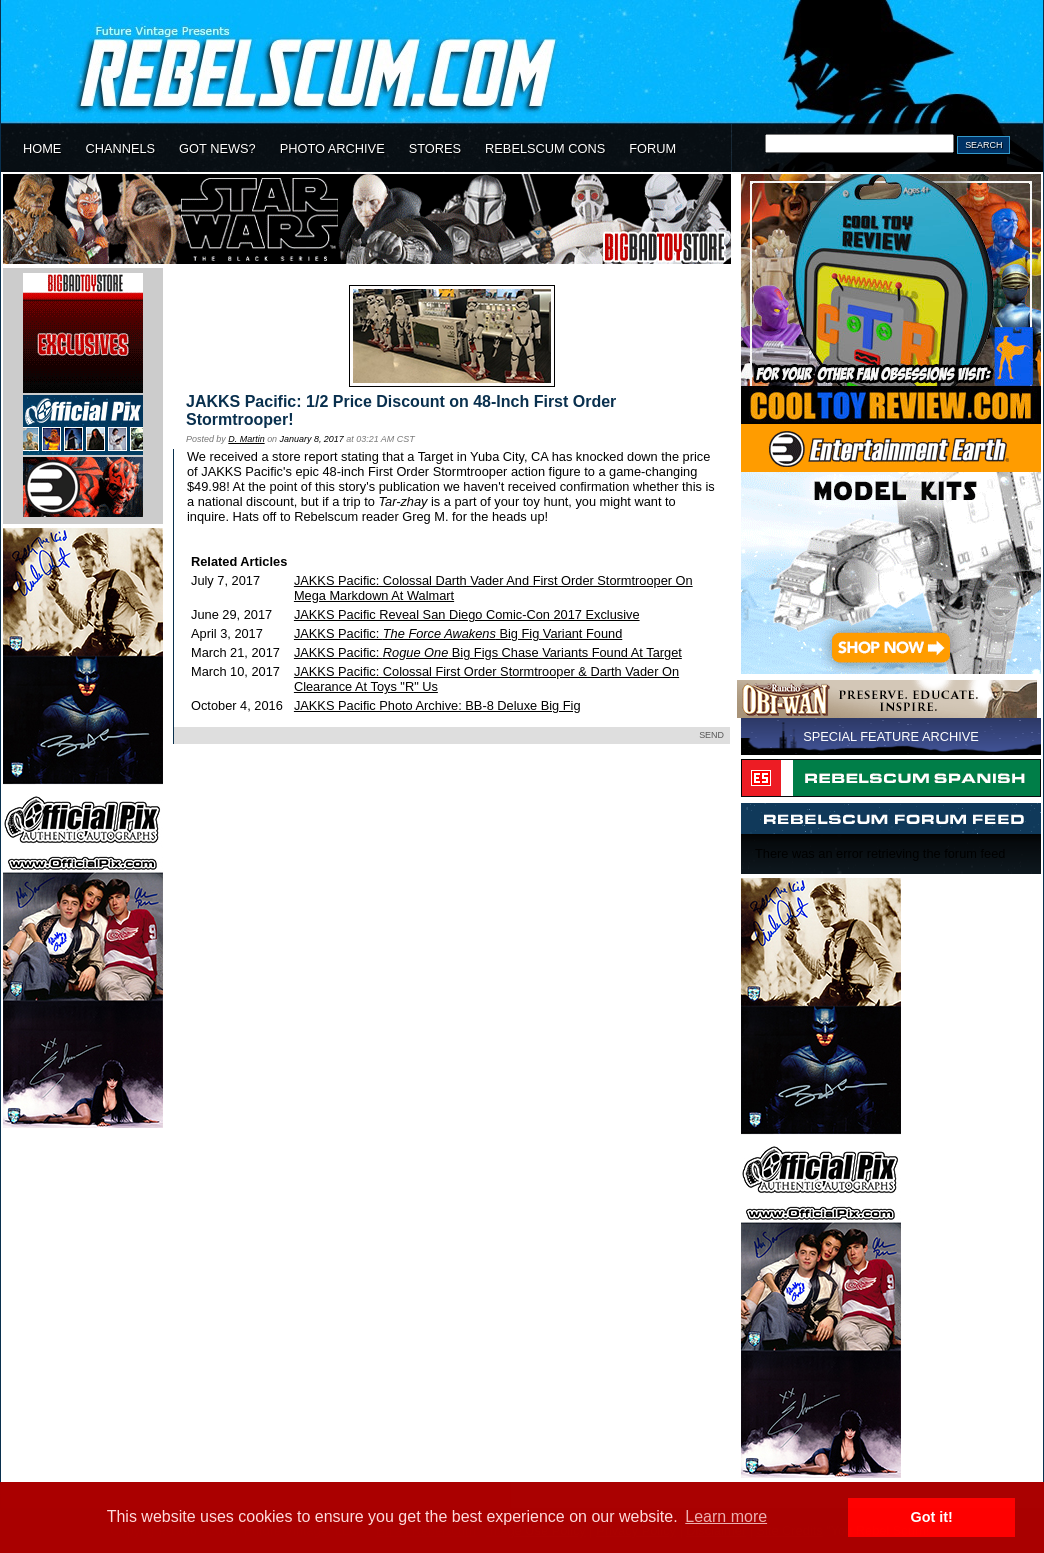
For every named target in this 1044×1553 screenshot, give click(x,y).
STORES (435, 148)
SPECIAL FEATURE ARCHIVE (891, 736)
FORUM (652, 148)
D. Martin (246, 439)
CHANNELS (120, 148)
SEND (711, 735)
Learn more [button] (726, 1516)
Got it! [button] (932, 1517)
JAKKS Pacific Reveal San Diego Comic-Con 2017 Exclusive (467, 614)
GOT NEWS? (217, 148)
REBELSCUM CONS (545, 148)
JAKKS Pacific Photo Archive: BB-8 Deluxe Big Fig (437, 705)
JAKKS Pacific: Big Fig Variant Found (458, 633)
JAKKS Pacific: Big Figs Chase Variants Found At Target (488, 652)
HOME (42, 148)
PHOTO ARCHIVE (332, 148)
